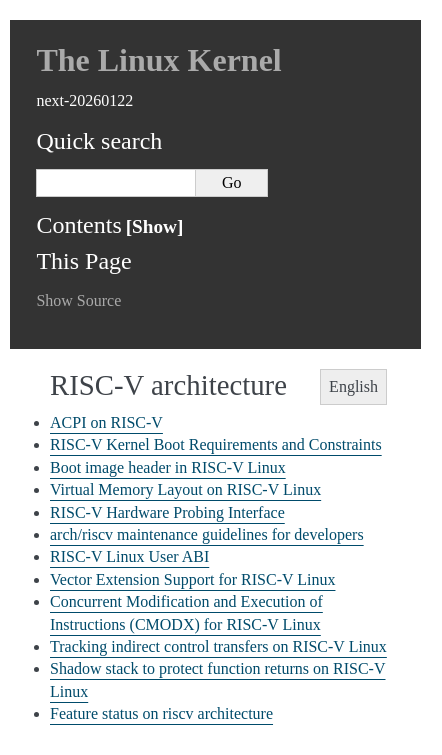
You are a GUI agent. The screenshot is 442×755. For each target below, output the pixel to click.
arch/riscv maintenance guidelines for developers (207, 534)
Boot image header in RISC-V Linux (168, 467)
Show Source (78, 300)
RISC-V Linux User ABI (129, 556)
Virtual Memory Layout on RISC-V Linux (185, 489)
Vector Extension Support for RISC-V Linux (192, 579)
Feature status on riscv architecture (161, 713)
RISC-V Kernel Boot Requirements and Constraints (216, 444)
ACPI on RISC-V (106, 422)
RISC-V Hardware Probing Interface (167, 512)
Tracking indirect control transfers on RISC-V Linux (218, 646)
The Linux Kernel (158, 60)
